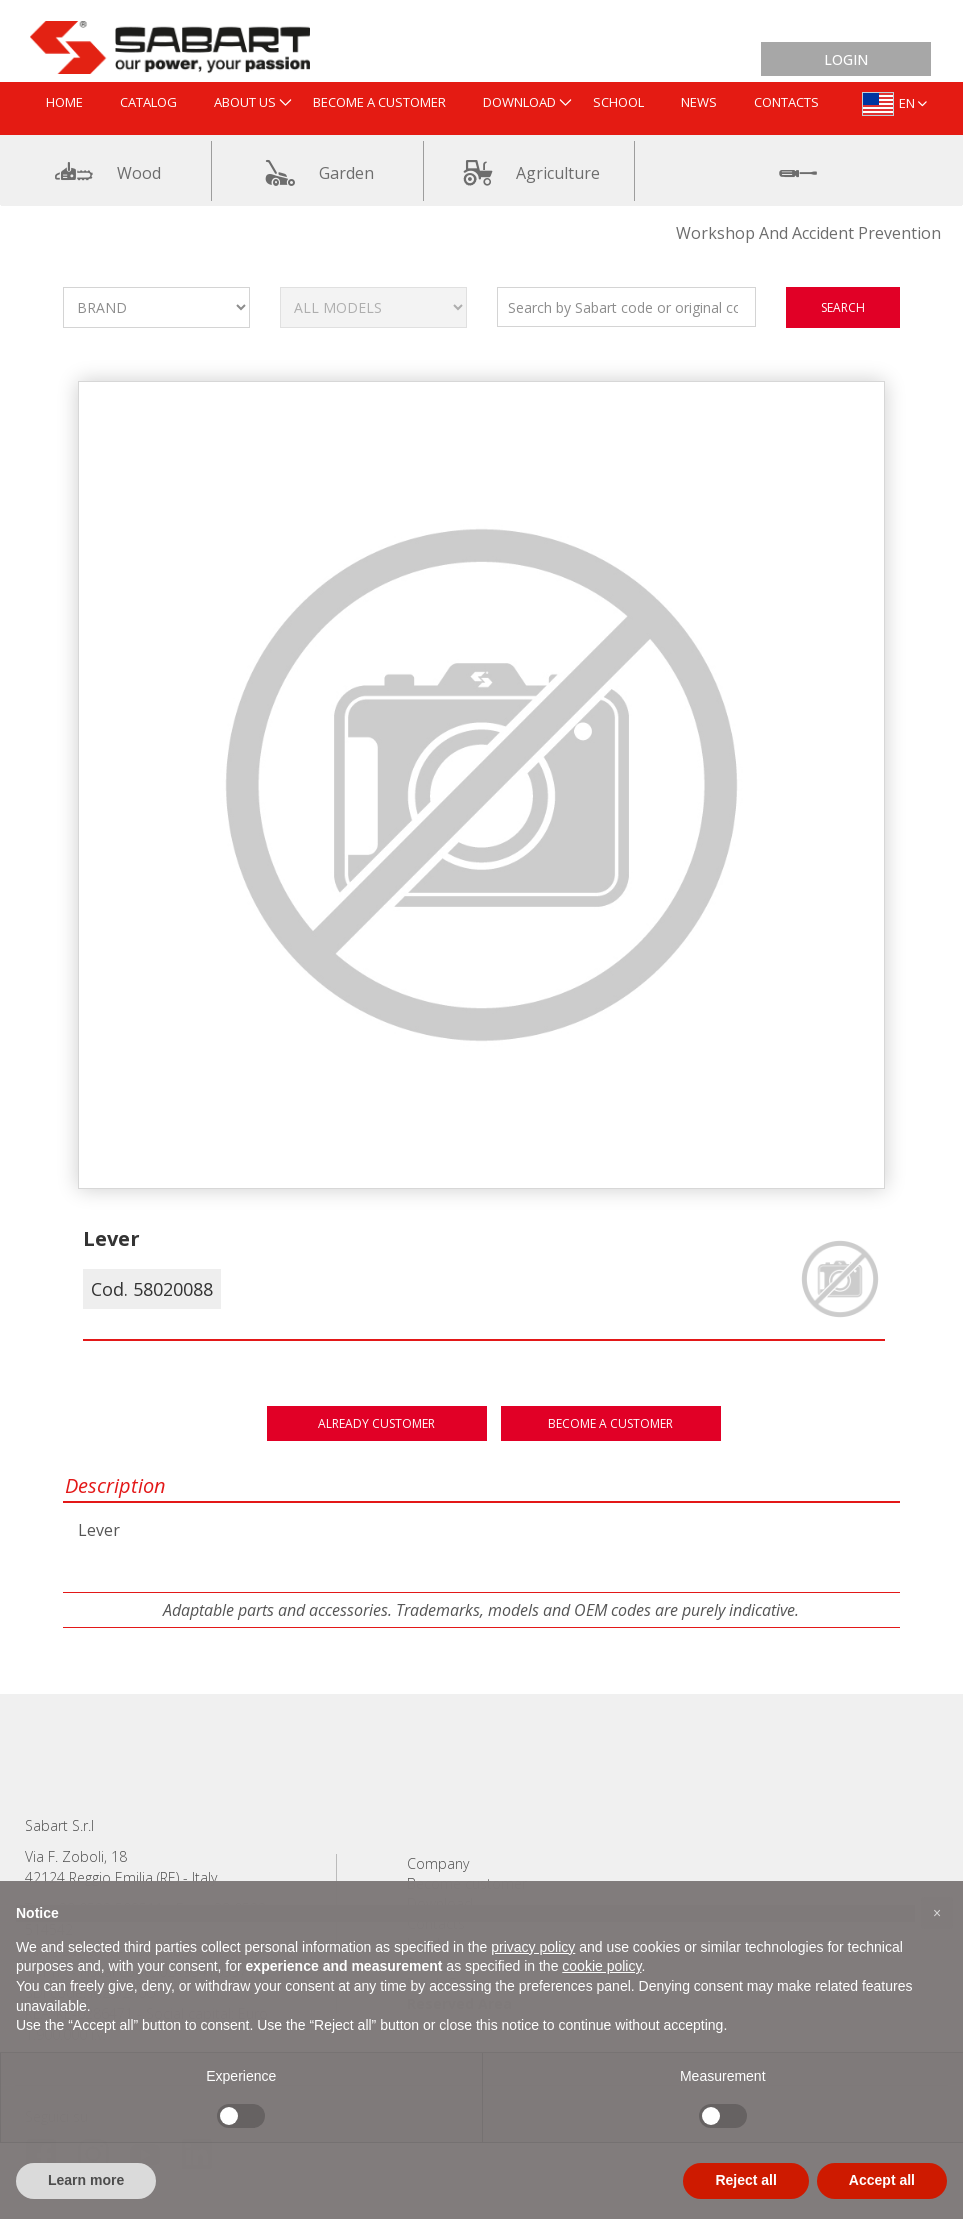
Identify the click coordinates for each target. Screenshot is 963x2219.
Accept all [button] (882, 2180)
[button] (937, 1913)
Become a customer (610, 1423)
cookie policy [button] (601, 1966)
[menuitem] (64, 103)
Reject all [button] (745, 2180)
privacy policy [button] (533, 1947)
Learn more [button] (86, 2180)
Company (438, 1863)
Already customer (376, 1423)
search (843, 307)
